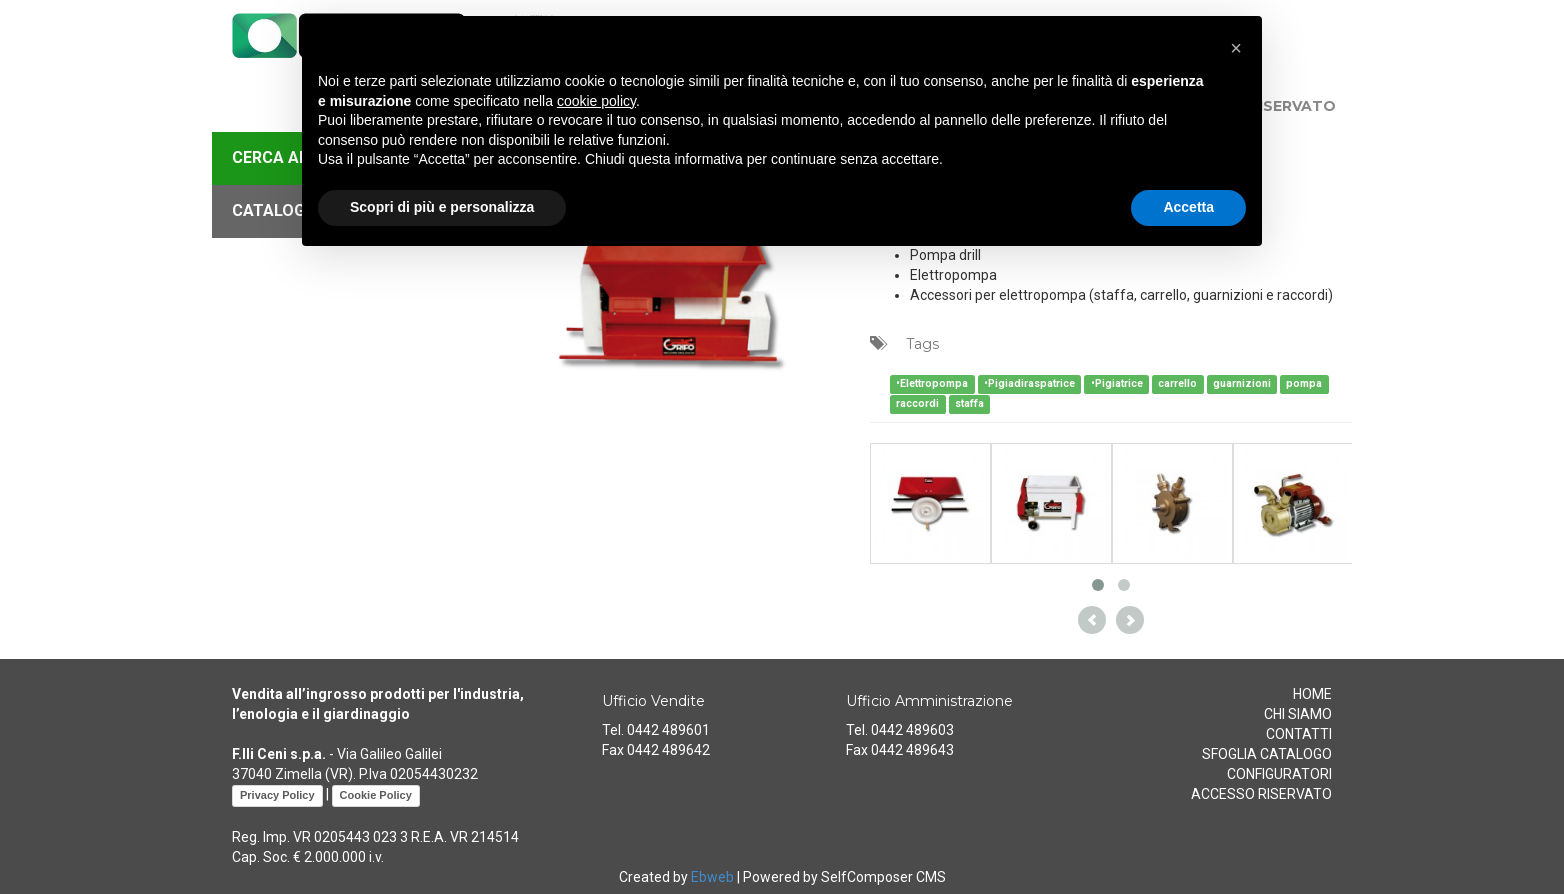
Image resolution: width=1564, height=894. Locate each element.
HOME (1312, 694)
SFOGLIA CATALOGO (1267, 754)
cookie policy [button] (596, 101)
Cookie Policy (376, 795)
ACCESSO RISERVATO (1261, 794)
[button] (1236, 48)
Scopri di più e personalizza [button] (442, 207)
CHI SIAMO (1298, 714)
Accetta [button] (1188, 207)
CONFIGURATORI (1279, 774)
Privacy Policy (277, 795)
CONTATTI (1299, 734)
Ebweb (712, 877)
